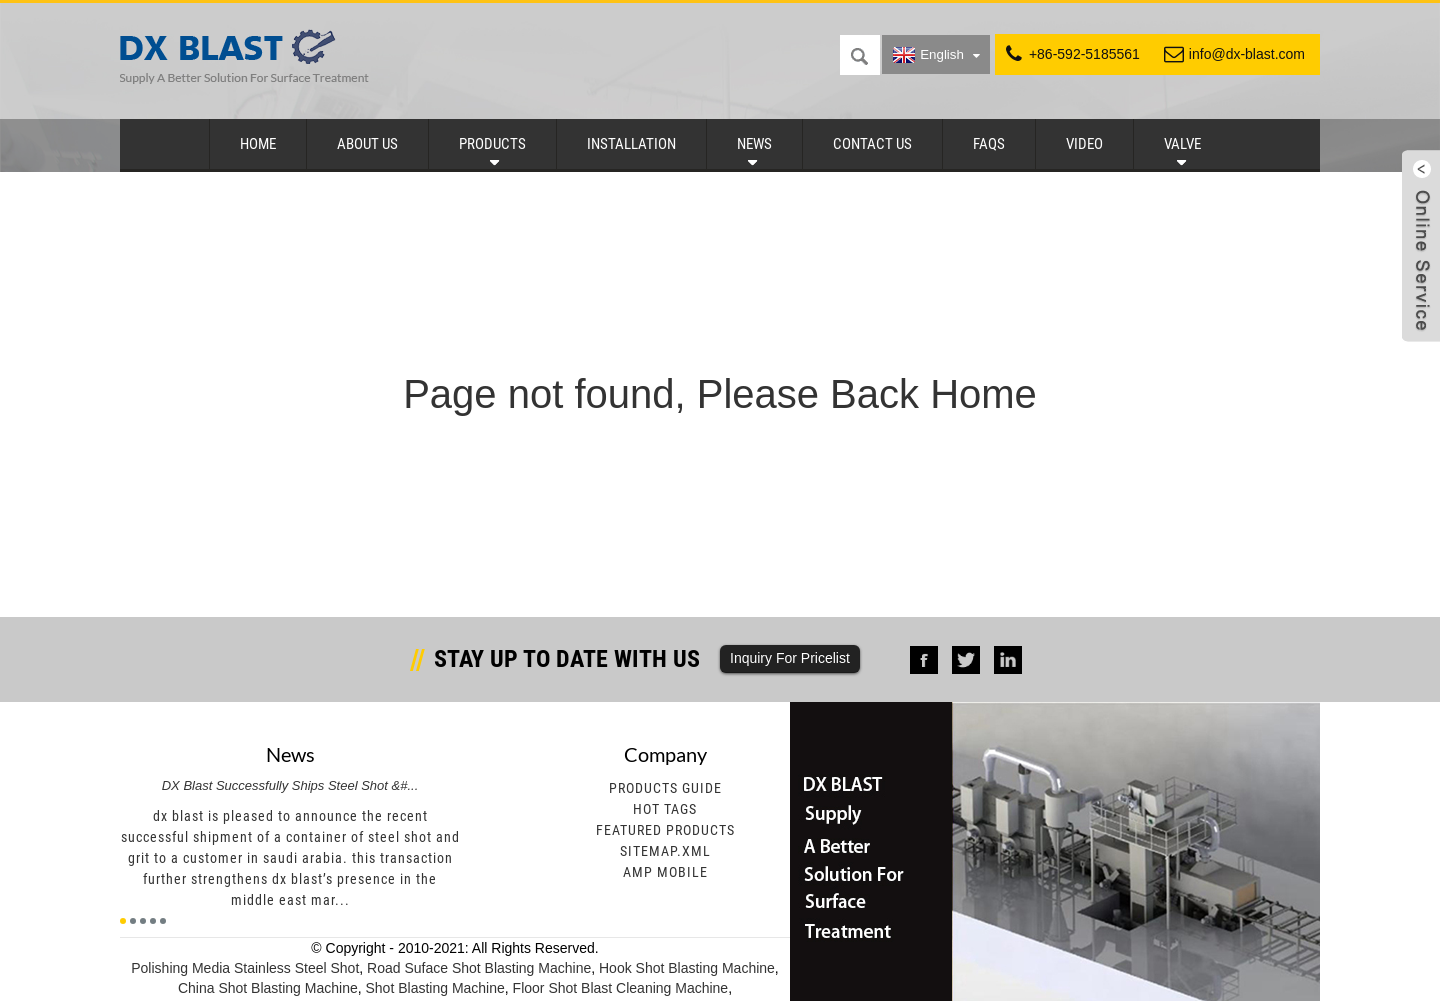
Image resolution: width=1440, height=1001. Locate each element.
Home (258, 144)
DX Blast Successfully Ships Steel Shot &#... (290, 785)
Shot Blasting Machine (435, 988)
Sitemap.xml (665, 851)
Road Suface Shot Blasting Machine (479, 968)
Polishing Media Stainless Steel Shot (245, 968)
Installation (631, 144)
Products (492, 144)
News (754, 144)
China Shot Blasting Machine (268, 988)
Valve (1182, 144)
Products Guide (665, 788)
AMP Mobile (665, 872)
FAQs (989, 144)
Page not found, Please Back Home (720, 394)
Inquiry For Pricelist (790, 658)
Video (1084, 144)
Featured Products (665, 830)
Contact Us (872, 144)
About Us (367, 144)
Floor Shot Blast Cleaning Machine (621, 988)
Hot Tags (665, 809)
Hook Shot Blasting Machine (687, 968)
